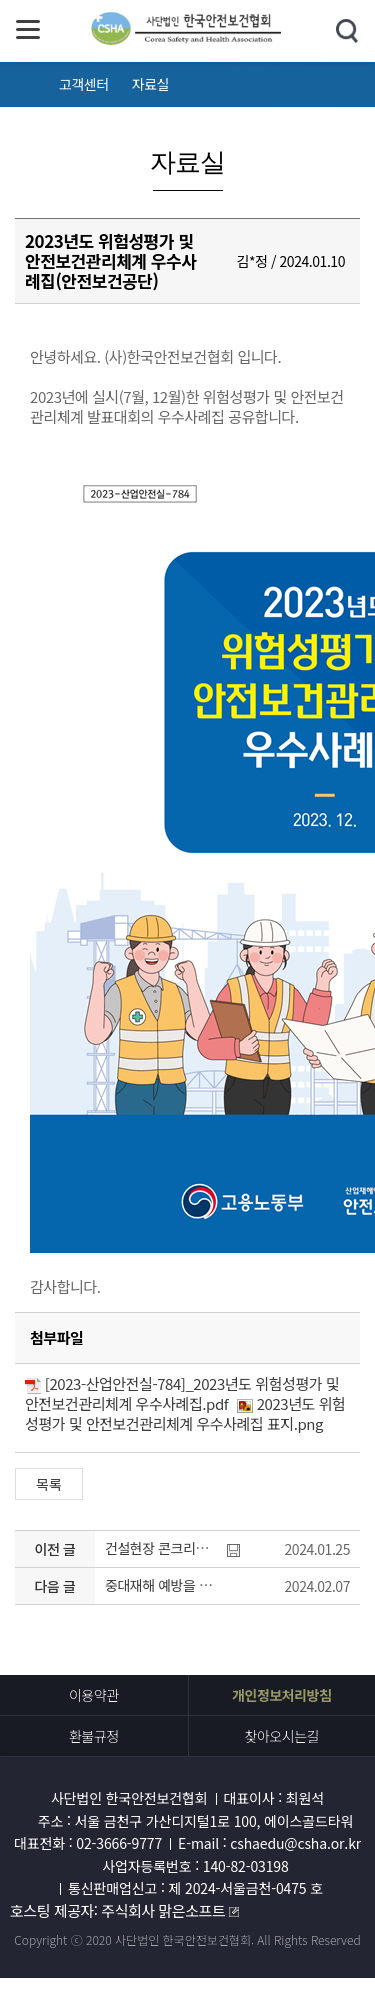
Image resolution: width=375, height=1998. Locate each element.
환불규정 (94, 1736)
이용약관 (94, 1695)
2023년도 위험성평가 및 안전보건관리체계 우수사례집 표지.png (185, 1413)
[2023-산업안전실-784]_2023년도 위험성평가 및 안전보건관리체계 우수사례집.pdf (182, 1393)
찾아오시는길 (281, 1736)
